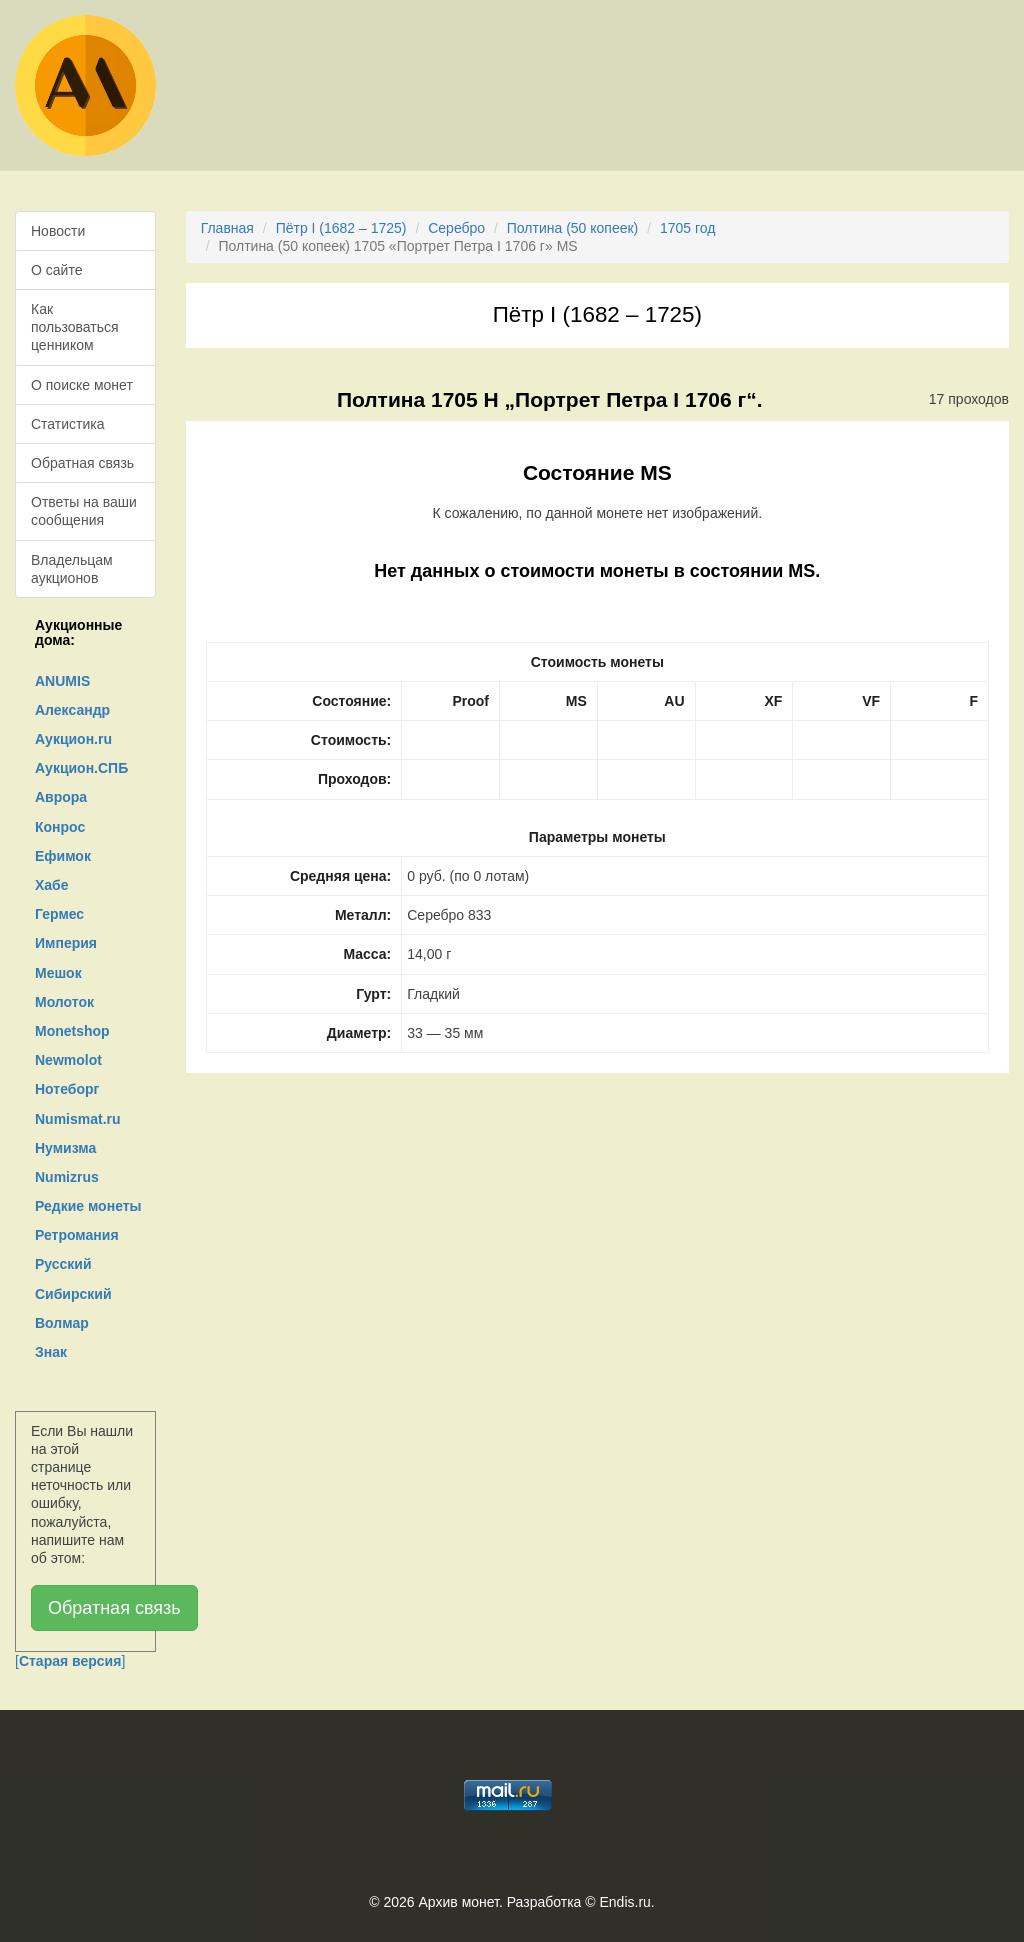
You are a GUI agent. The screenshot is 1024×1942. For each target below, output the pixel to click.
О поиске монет (82, 385)
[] (70, 1661)
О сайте (56, 270)
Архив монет (459, 1902)
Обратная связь (82, 463)
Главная (227, 228)
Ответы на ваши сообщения (84, 511)
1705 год (687, 228)
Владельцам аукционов (72, 569)
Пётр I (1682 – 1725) (341, 228)
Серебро (456, 228)
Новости (58, 231)
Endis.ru (624, 1902)
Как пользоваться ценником (75, 327)
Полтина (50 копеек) (572, 228)
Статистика (68, 424)
